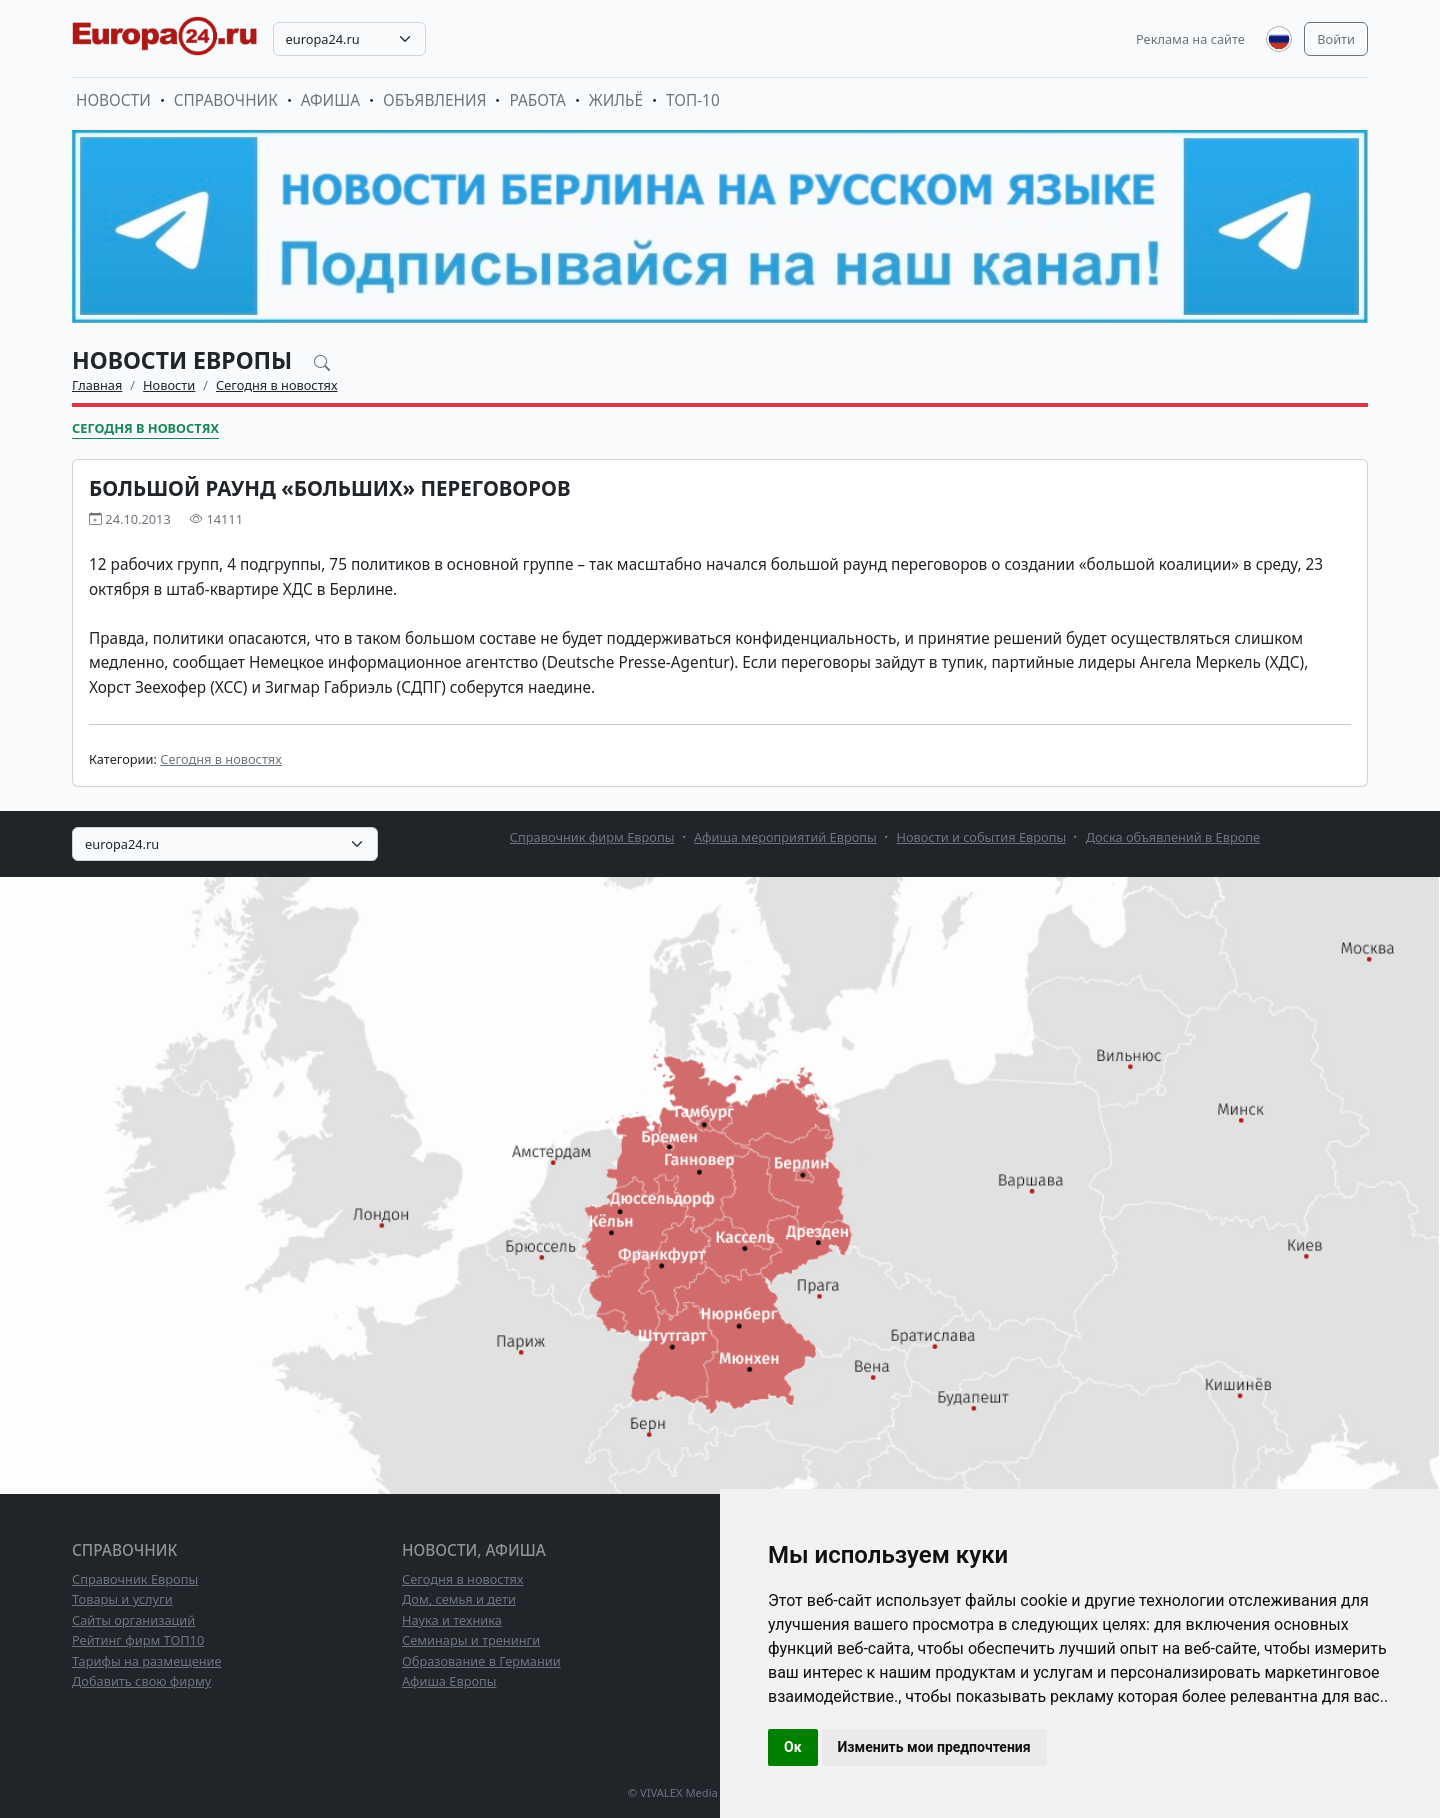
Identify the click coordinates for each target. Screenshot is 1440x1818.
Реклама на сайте (1190, 39)
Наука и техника (452, 1620)
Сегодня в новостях (277, 385)
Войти (1336, 39)
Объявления (435, 100)
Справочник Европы (135, 1579)
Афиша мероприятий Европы (785, 837)
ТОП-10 (693, 100)
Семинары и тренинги (471, 1640)
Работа (537, 100)
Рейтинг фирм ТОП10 (138, 1640)
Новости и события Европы (981, 837)
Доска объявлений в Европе (1173, 837)
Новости (113, 100)
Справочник (226, 100)
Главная (97, 385)
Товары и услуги (122, 1599)
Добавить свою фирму (141, 1681)
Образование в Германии (481, 1661)
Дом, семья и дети (459, 1599)
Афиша (330, 100)
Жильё (616, 100)
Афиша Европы (449, 1681)
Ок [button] (793, 1747)
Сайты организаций (133, 1620)
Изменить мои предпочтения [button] (934, 1747)
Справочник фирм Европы (592, 837)
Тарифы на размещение (147, 1661)
